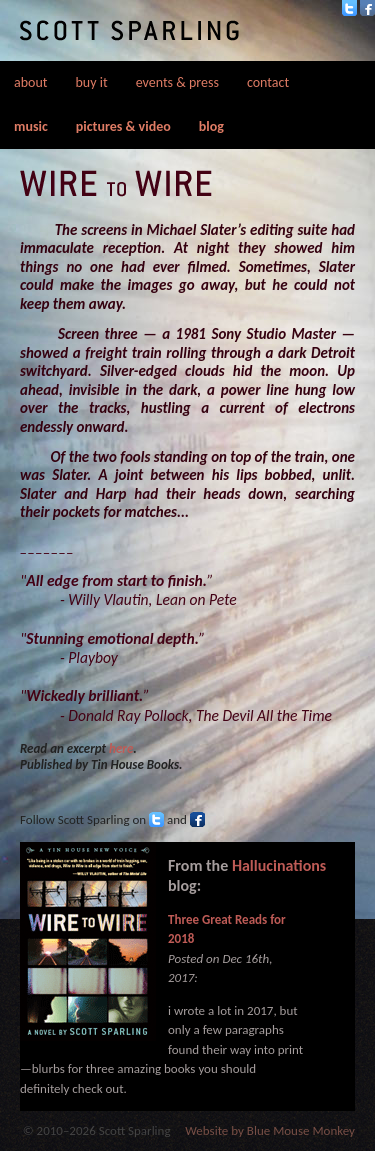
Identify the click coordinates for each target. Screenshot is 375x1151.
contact (268, 82)
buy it (92, 82)
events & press (177, 82)
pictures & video (123, 126)
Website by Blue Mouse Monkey (270, 1130)
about (31, 82)
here (121, 748)
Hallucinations (279, 865)
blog (211, 126)
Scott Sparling (129, 30)
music (31, 126)
